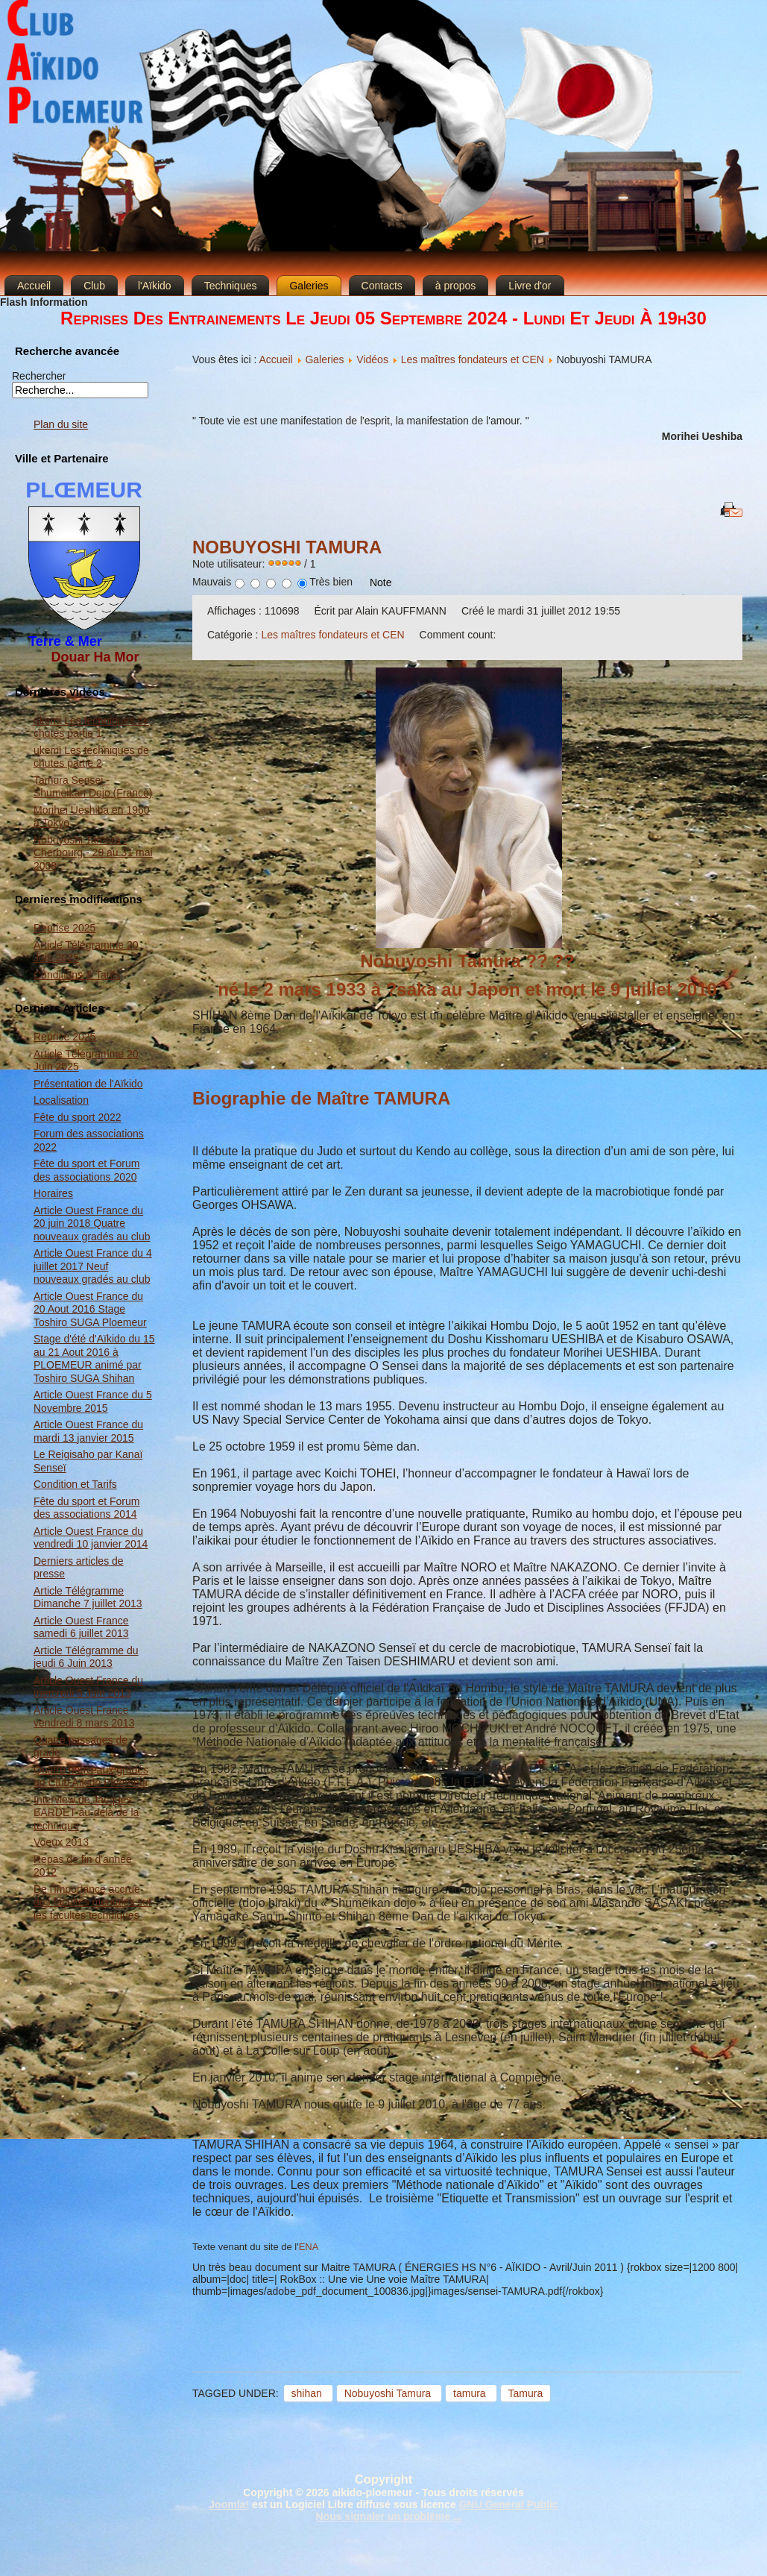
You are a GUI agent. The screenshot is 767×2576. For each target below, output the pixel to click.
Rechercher (39, 376)
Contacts (382, 286)
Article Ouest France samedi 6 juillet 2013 (81, 1627)
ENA (309, 2246)
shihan (308, 2393)
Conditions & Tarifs (77, 975)
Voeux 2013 (61, 1842)
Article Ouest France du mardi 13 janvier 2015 (88, 1431)
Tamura (525, 2393)
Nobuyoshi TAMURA (287, 547)
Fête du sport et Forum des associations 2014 (86, 1508)
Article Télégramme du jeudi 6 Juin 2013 (86, 1657)
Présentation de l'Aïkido (88, 1084)
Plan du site (61, 424)
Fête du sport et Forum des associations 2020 (86, 1170)
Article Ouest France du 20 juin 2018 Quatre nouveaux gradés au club (92, 1223)
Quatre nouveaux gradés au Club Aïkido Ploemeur (91, 1776)
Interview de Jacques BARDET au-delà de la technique (86, 1813)
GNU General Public (508, 2504)
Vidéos (372, 359)
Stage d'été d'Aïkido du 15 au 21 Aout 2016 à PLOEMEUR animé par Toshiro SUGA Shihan (94, 1358)
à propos (455, 286)
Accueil (34, 286)
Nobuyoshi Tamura (389, 2393)
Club (94, 286)
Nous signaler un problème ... (388, 2516)
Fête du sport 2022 (77, 1117)
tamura (470, 2393)
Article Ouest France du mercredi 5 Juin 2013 (88, 1687)
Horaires (53, 1193)
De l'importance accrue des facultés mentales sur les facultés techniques (93, 1902)
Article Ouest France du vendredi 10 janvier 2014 (91, 1538)
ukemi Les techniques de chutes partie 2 (91, 757)
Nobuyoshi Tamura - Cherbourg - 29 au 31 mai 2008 (93, 853)
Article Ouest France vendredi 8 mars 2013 (84, 1717)
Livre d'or (529, 286)
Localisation (61, 1100)
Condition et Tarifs (75, 1484)
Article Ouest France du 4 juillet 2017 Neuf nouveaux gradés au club (93, 1266)
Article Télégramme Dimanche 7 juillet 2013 (88, 1597)
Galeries (308, 286)
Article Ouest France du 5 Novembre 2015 (93, 1401)
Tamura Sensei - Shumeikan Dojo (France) (93, 786)
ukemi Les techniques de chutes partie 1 (91, 727)
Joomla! (229, 2504)
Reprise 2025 (64, 928)
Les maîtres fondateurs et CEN (472, 359)
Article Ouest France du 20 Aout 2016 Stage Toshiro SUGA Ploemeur (90, 1309)
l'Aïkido (154, 286)
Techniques (230, 286)
